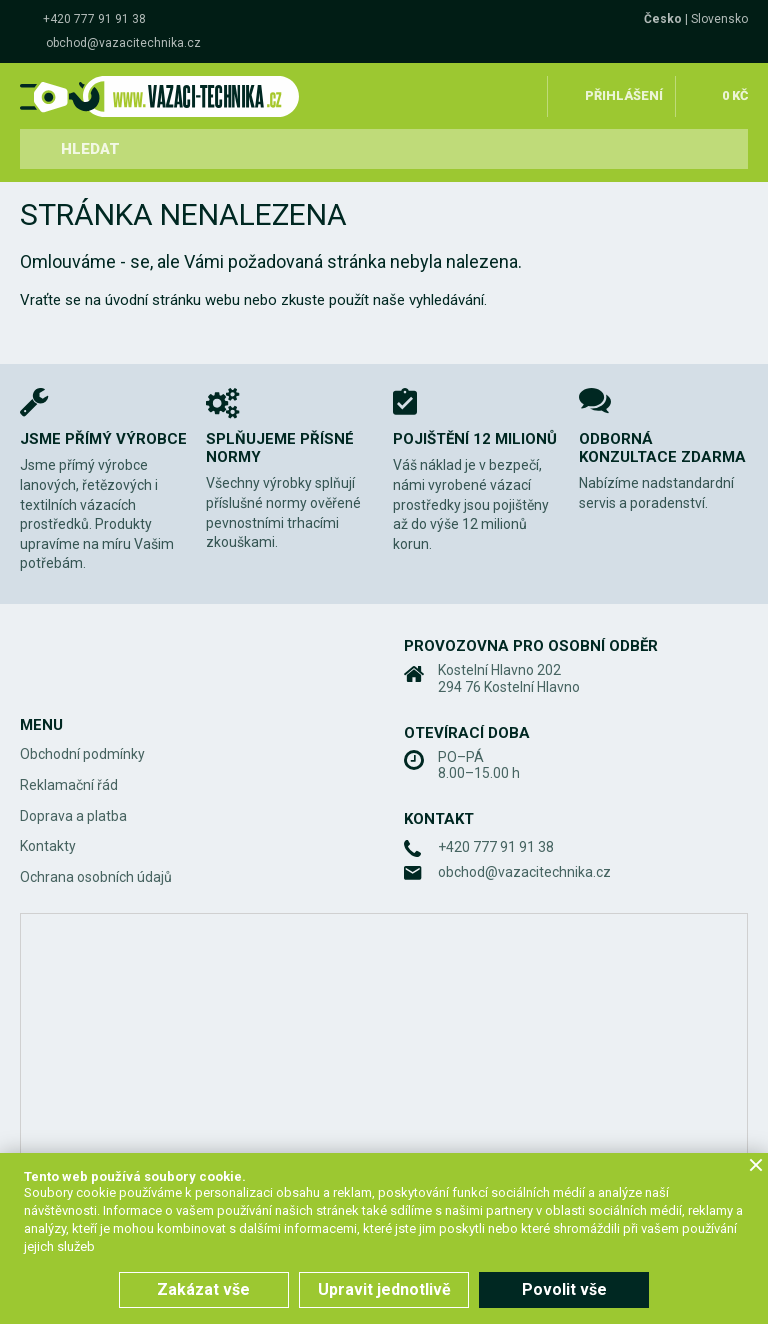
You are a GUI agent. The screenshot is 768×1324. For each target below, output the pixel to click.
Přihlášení (624, 93)
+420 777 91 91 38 (94, 19)
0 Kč (733, 93)
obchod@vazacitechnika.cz (123, 43)
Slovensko (719, 19)
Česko (663, 19)
